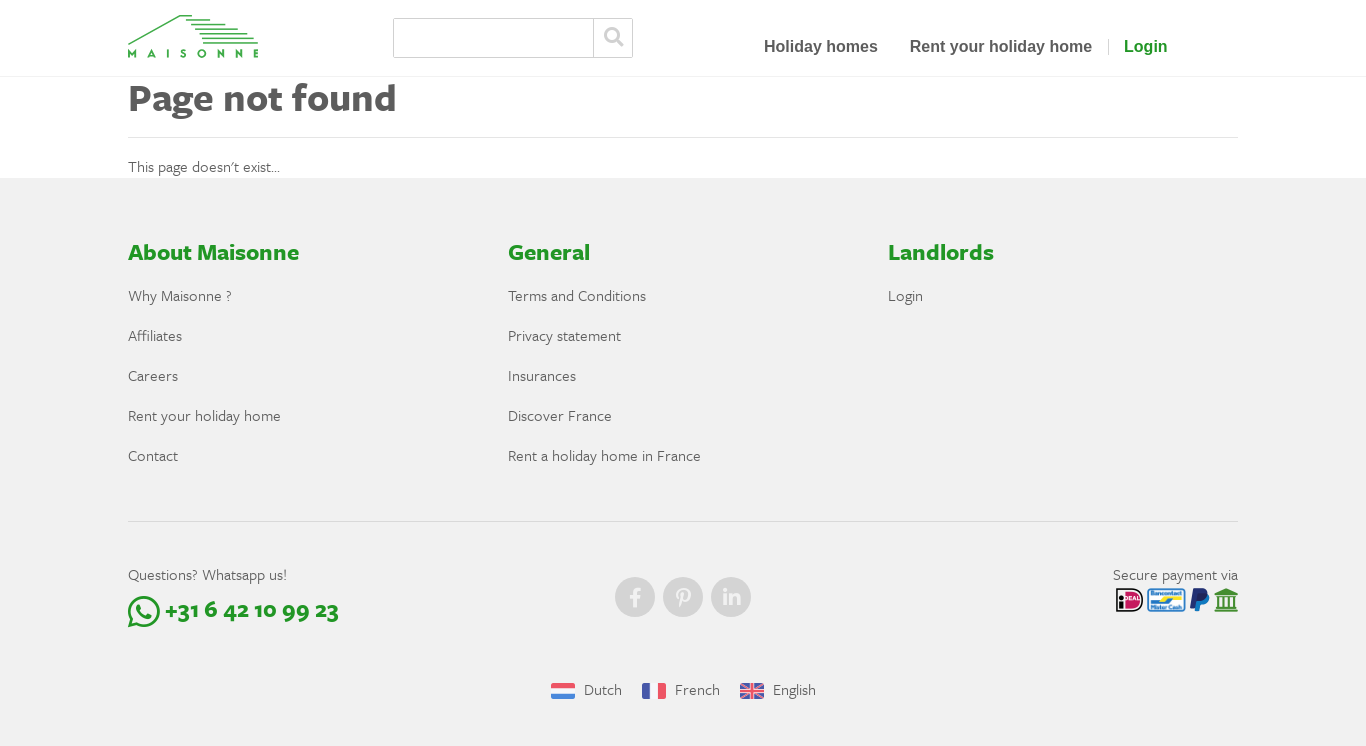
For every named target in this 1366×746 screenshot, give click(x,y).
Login (1146, 46)
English (778, 689)
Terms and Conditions (577, 295)
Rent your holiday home (1001, 46)
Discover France (560, 415)
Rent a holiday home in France (604, 455)
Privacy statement (564, 335)
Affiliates (155, 335)
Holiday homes (821, 46)
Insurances (542, 375)
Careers (153, 375)
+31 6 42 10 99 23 (233, 608)
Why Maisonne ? (180, 295)
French (681, 689)
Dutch (586, 689)
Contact (153, 455)
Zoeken (613, 38)
